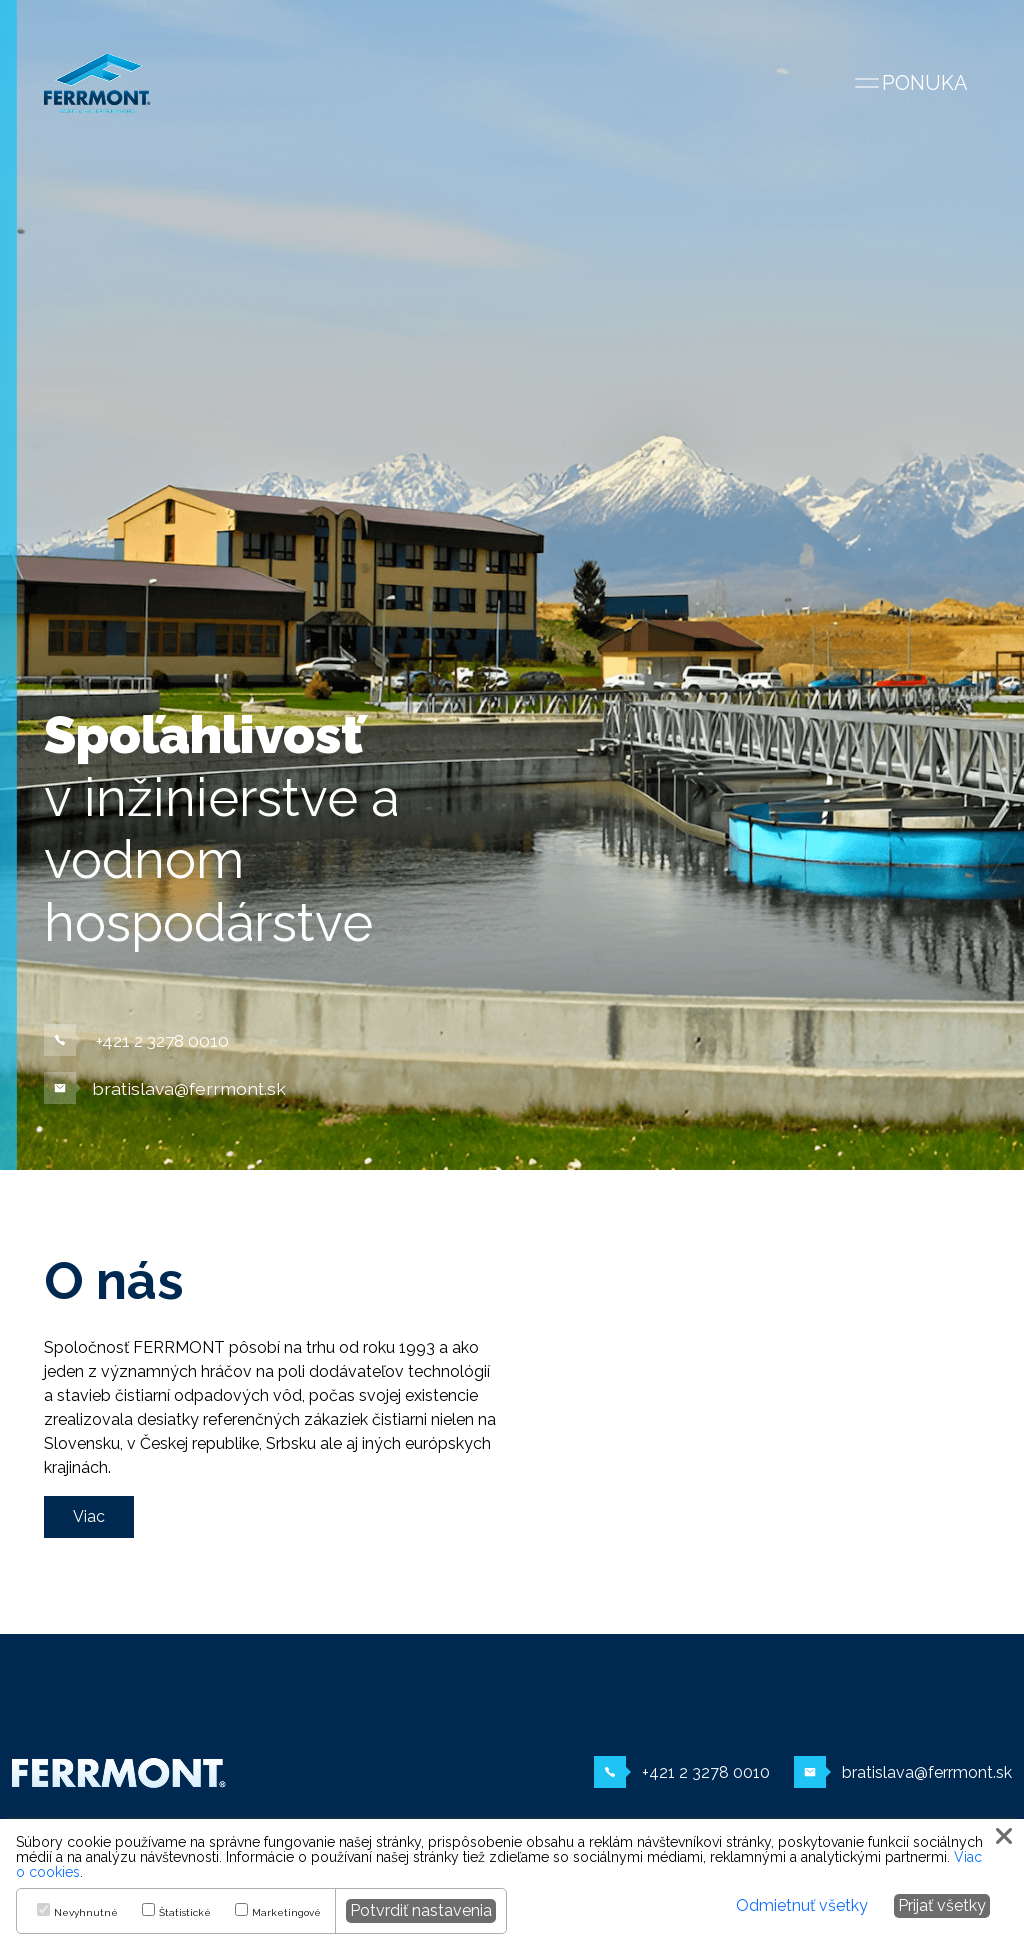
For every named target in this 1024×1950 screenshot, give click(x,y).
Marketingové (286, 1913)
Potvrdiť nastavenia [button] (421, 1910)
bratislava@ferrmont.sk (165, 1088)
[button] (1006, 1836)
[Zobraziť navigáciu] (910, 83)
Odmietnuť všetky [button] (802, 1905)
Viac (89, 1516)
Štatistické (185, 1913)
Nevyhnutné (86, 1913)
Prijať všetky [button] (942, 1905)
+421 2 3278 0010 (136, 1040)
